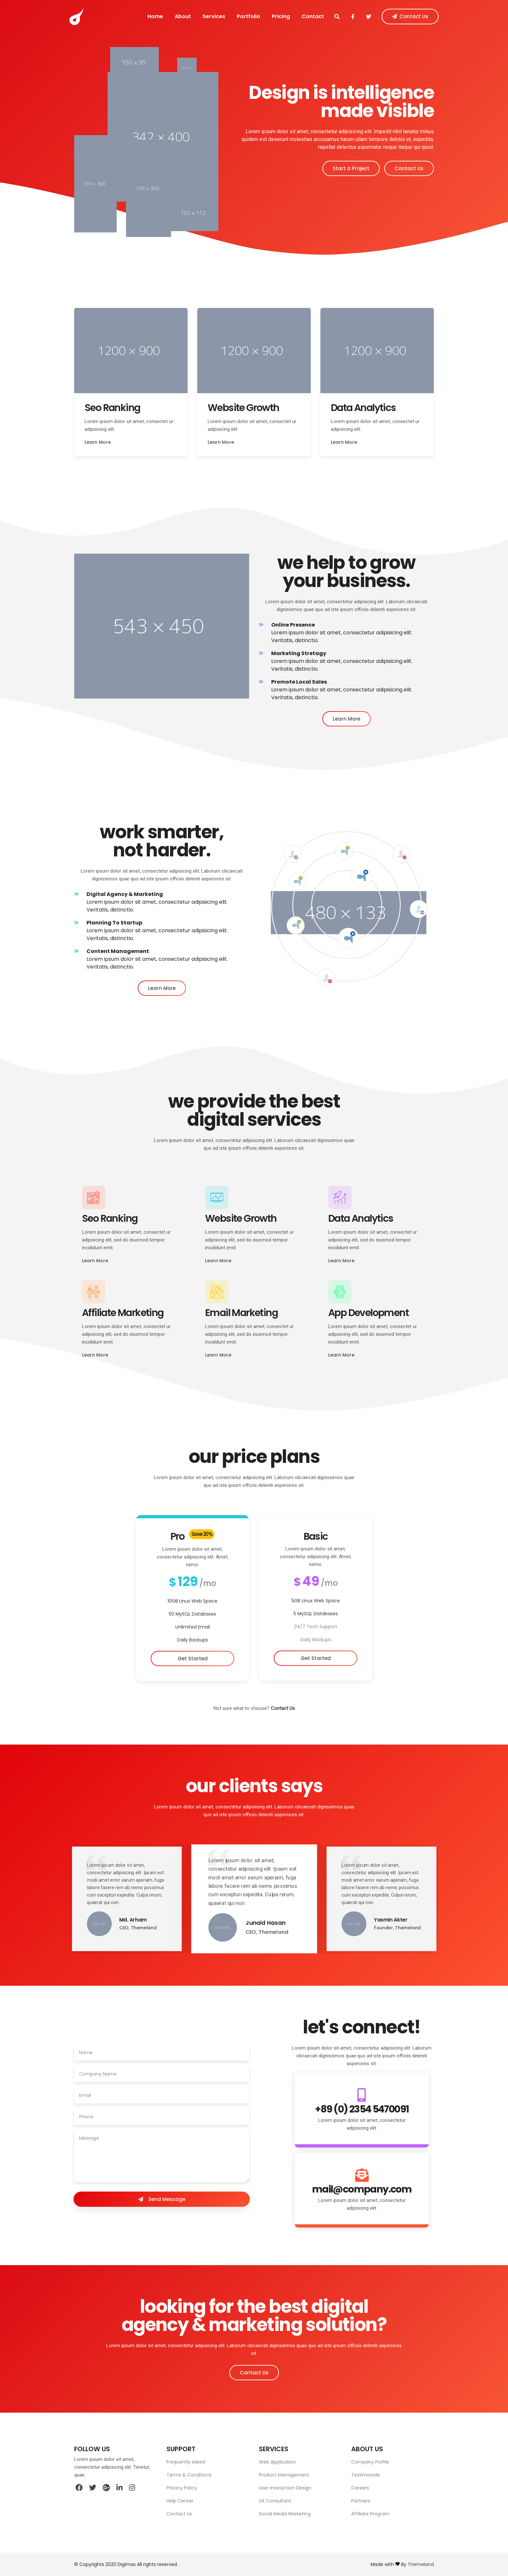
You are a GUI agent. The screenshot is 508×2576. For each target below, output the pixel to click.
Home (140, 16)
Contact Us (434, 16)
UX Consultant (275, 2501)
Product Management (284, 2475)
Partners (360, 2501)
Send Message (161, 2199)
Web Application (277, 2462)
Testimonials (365, 2475)
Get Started (316, 1658)
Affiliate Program (370, 2514)
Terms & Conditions (189, 2475)
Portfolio (247, 16)
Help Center (180, 2501)
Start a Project (351, 168)
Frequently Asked (186, 2462)
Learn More (344, 442)
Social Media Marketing (285, 2514)
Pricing (285, 16)
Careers (360, 2488)
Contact (322, 16)
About (171, 16)
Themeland (421, 2564)
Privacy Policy (182, 2488)
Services (207, 16)
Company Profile (370, 2462)
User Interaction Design (285, 2488)
